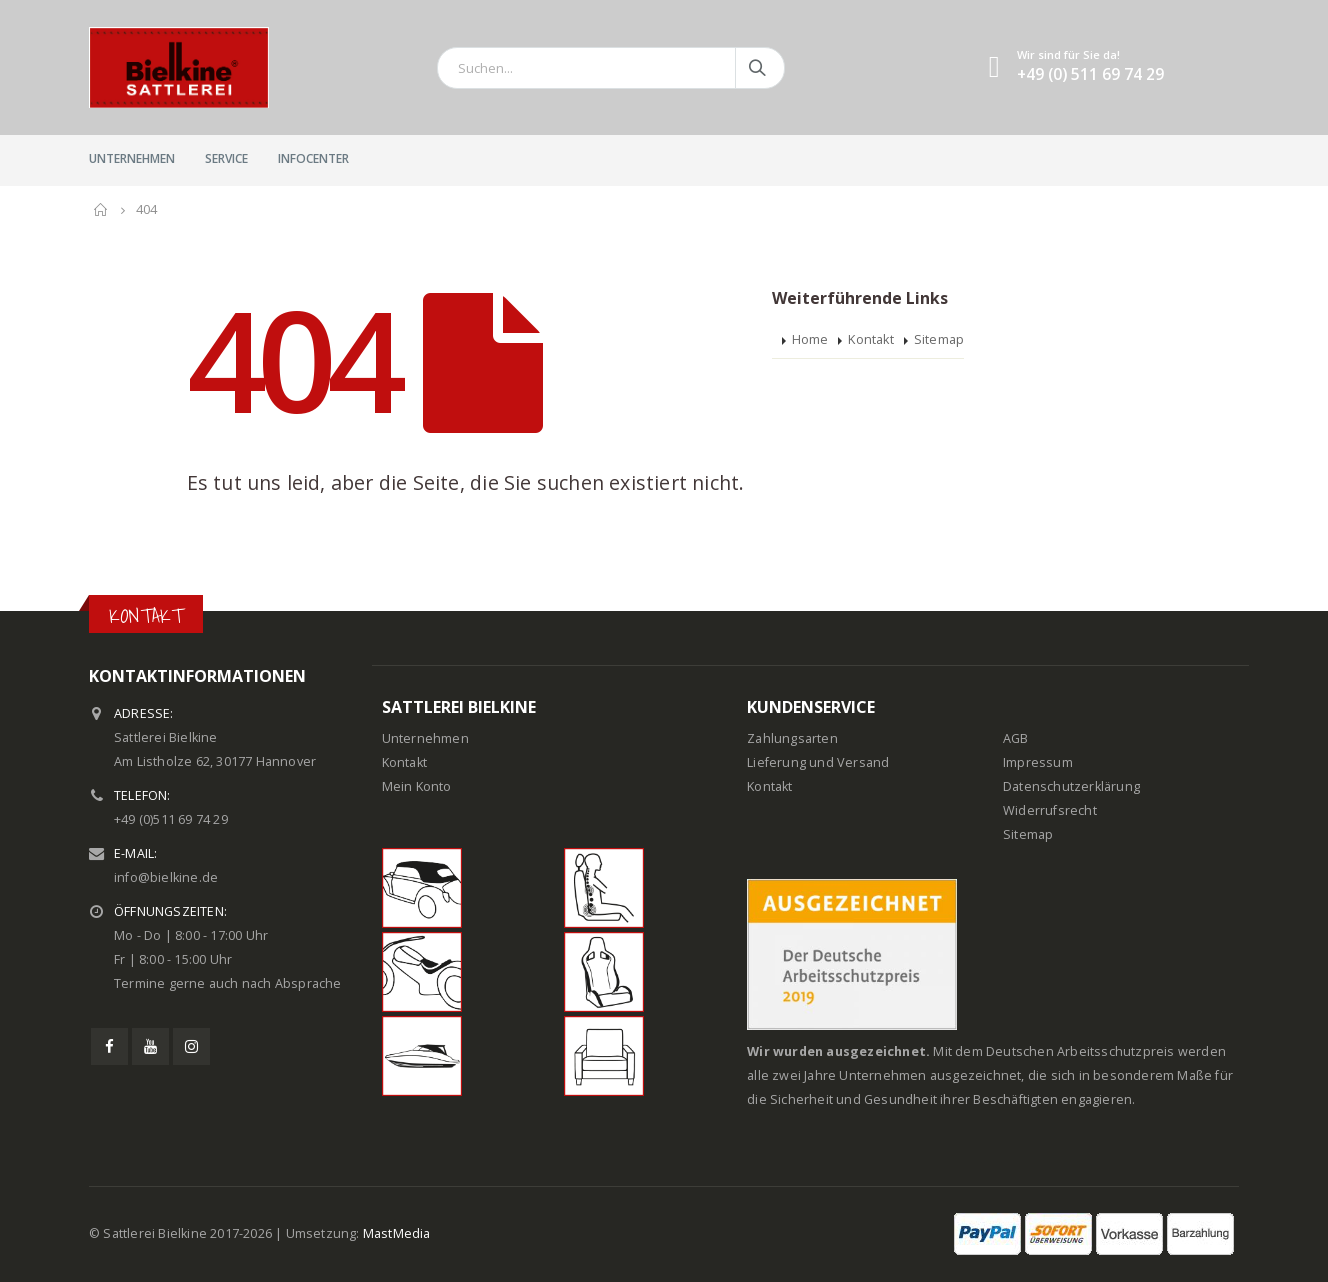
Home (810, 339)
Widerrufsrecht (1050, 810)
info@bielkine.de (166, 877)
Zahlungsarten (792, 738)
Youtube (150, 1046)
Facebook (109, 1046)
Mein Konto (417, 786)
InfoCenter (313, 158)
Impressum (1038, 762)
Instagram (191, 1046)
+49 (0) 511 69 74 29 (1090, 74)
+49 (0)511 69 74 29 (171, 819)
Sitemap (939, 339)
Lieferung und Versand (818, 762)
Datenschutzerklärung (1071, 786)
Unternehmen (132, 158)
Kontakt (870, 339)
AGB (1016, 738)
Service (226, 158)
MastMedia (397, 1233)
